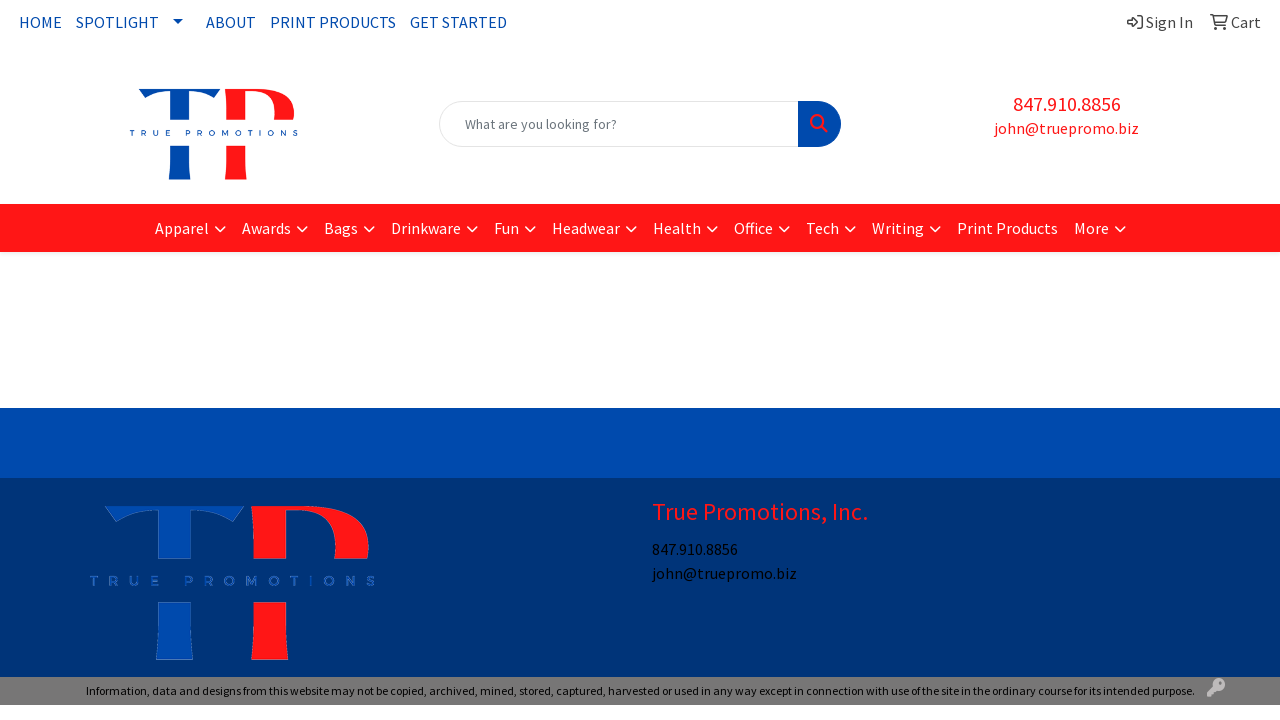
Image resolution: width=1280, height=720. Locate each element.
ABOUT (231, 22)
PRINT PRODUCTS (333, 22)
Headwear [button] (586, 228)
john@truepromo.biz (1066, 128)
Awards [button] (266, 228)
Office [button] (753, 228)
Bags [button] (341, 228)
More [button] (1091, 228)
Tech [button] (822, 228)
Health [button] (677, 228)
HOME (40, 22)
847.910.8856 (1067, 103)
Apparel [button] (182, 228)
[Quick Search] (619, 124)
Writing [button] (898, 228)
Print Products (1007, 228)
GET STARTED (458, 22)
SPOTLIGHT (117, 22)
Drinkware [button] (426, 228)
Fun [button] (506, 228)
